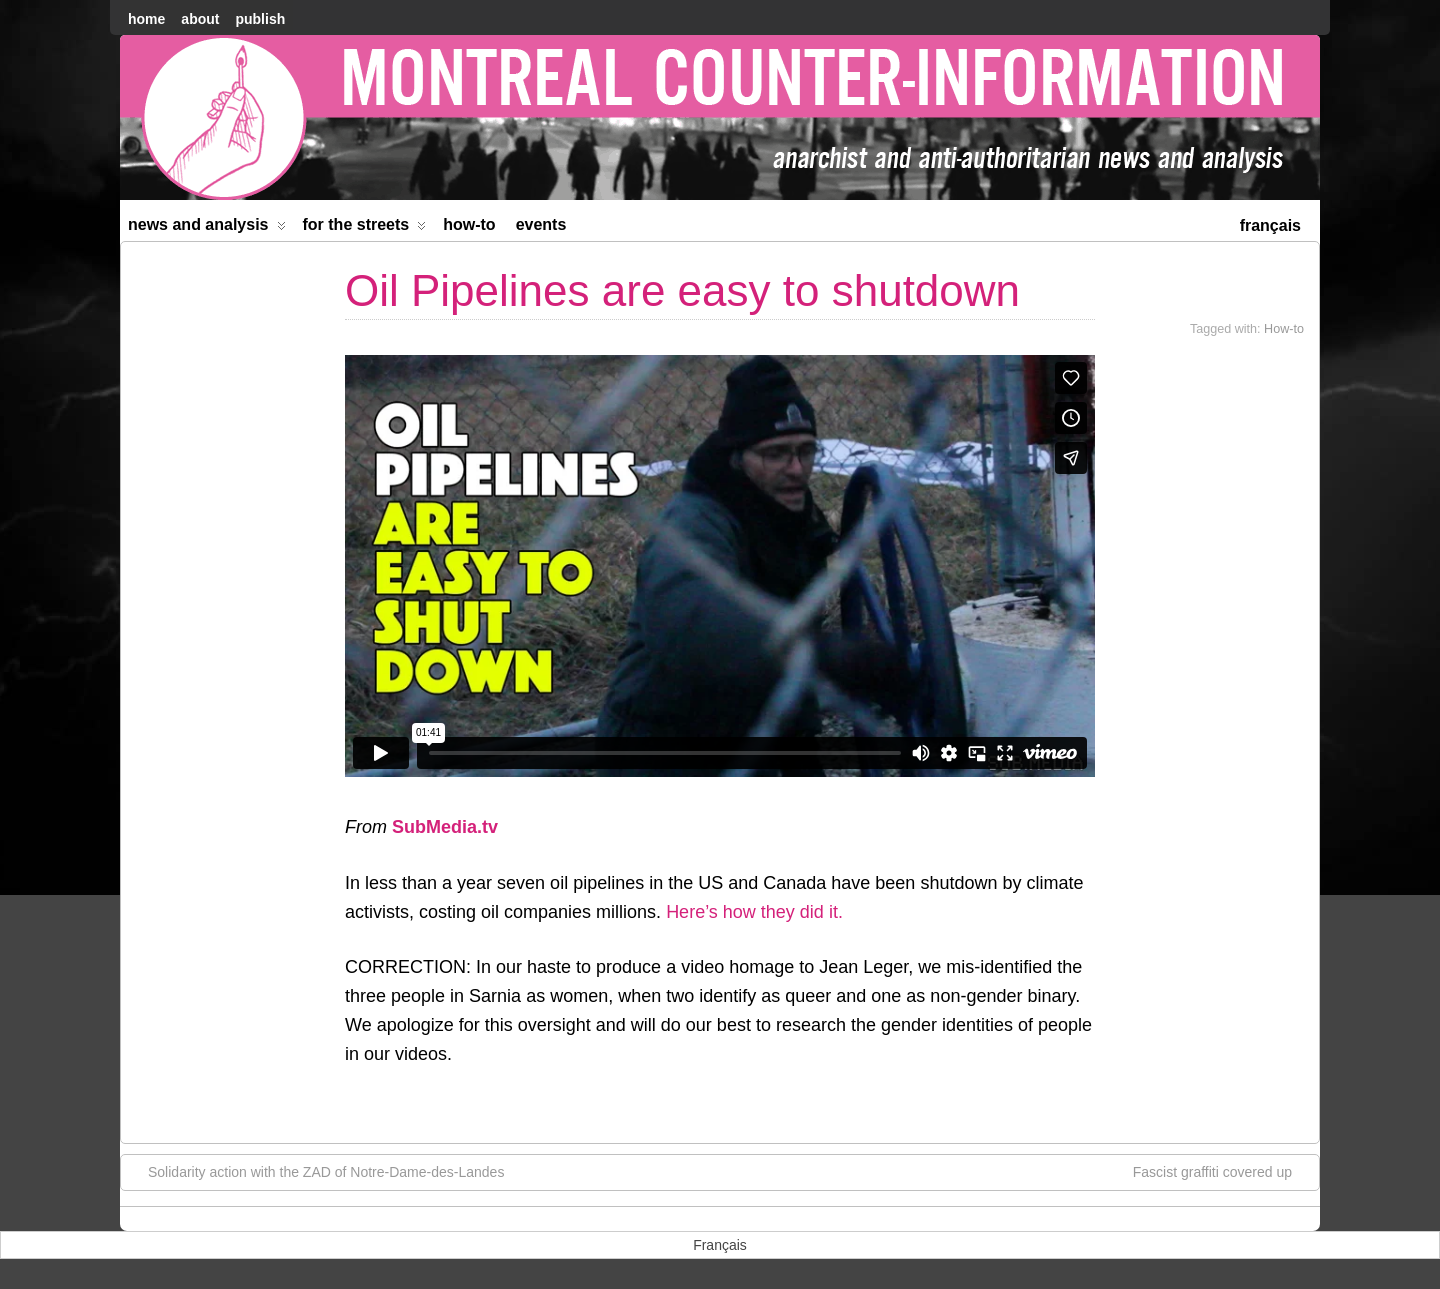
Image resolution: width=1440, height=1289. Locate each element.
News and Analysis (207, 228)
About (200, 19)
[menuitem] (1270, 223)
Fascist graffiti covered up (1222, 1171)
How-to (469, 224)
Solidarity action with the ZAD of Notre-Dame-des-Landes (316, 1171)
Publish (260, 19)
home (146, 19)
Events (541, 224)
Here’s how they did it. (754, 912)
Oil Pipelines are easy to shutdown (682, 290)
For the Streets (365, 228)
